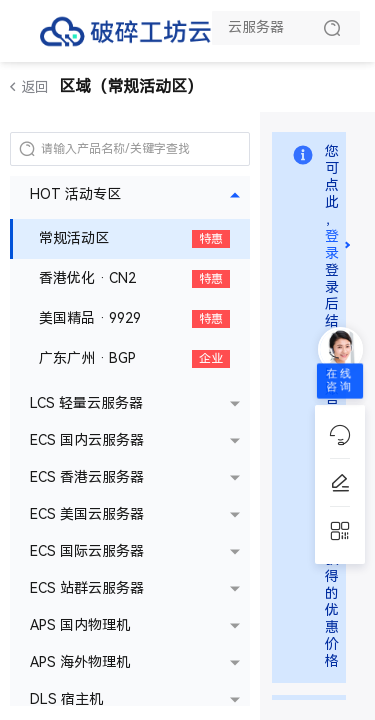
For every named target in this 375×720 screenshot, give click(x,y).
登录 (332, 245)
